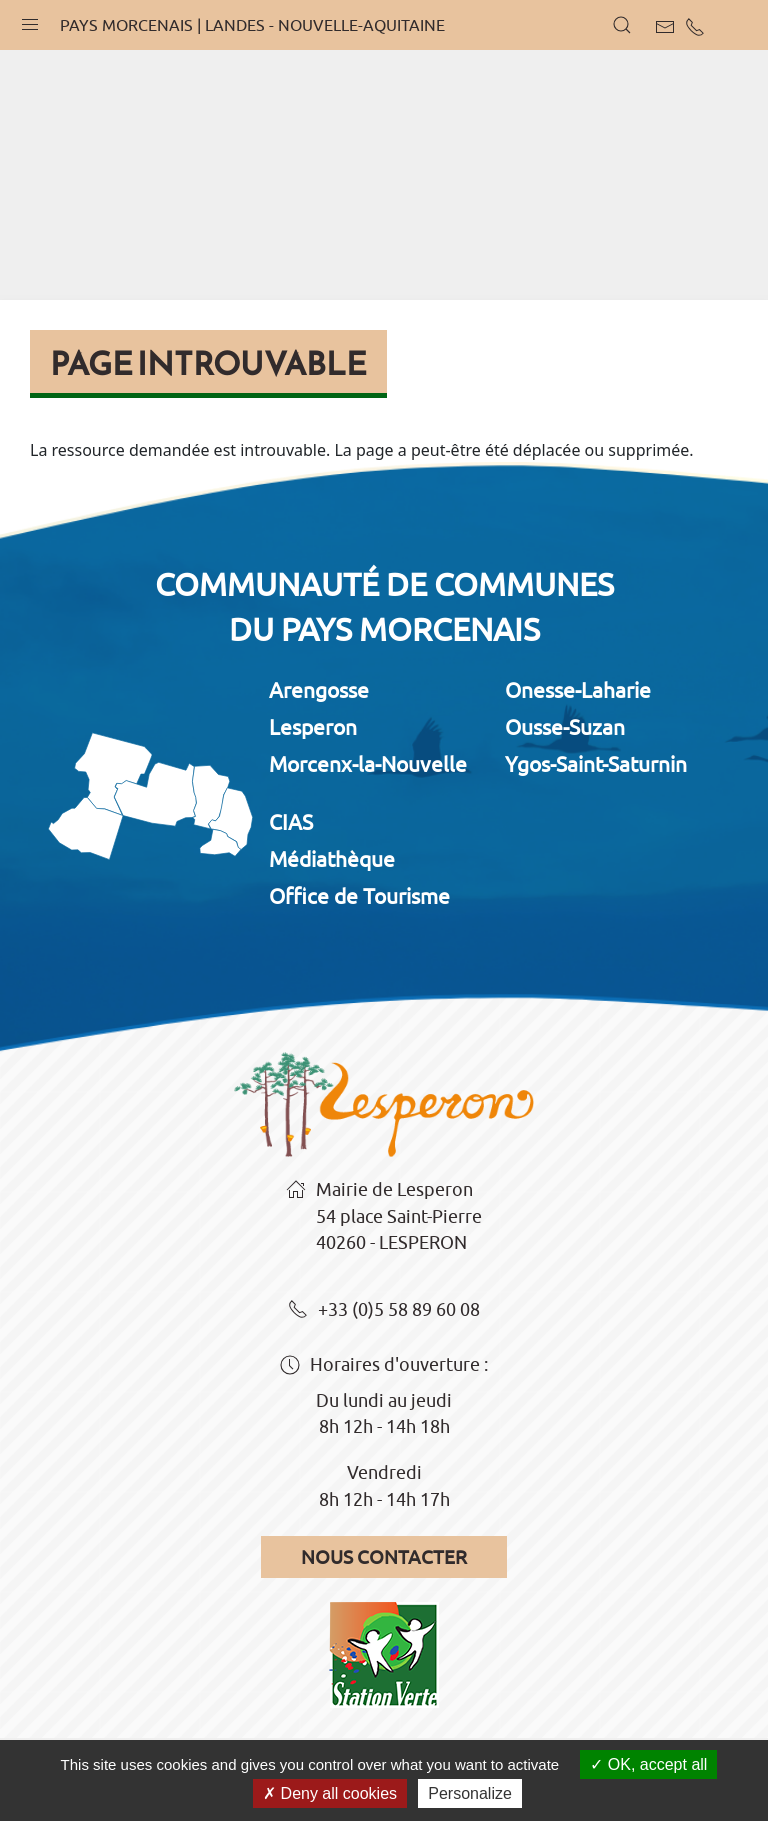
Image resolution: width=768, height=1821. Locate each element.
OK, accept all (648, 1764)
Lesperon (313, 727)
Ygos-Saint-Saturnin (596, 764)
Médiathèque (332, 859)
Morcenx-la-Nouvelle (368, 764)
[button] (30, 20)
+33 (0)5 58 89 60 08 (384, 1311)
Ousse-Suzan (565, 727)
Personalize (470, 1793)
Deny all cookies (330, 1793)
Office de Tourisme (359, 896)
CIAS (291, 822)
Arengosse (319, 690)
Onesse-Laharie (578, 690)
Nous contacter (384, 1557)
